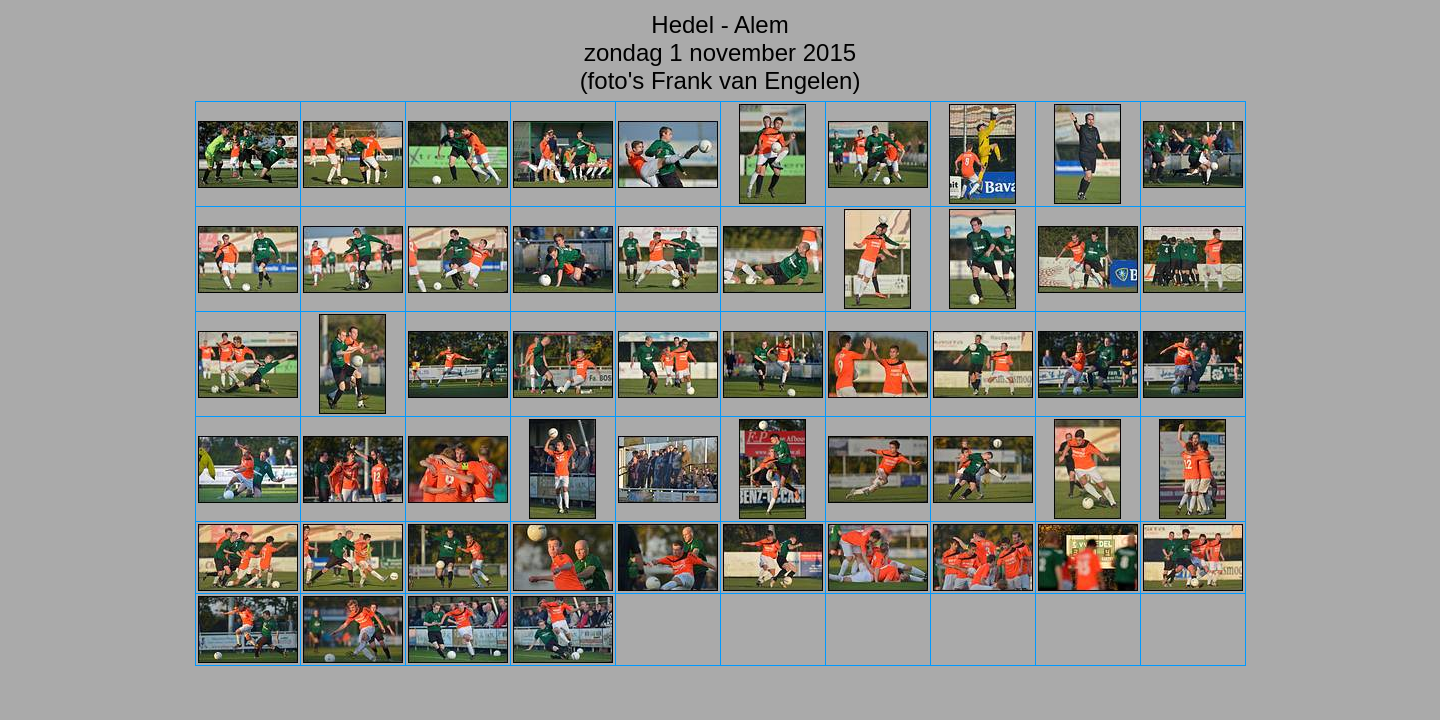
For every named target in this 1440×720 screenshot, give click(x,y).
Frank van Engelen (751, 80)
